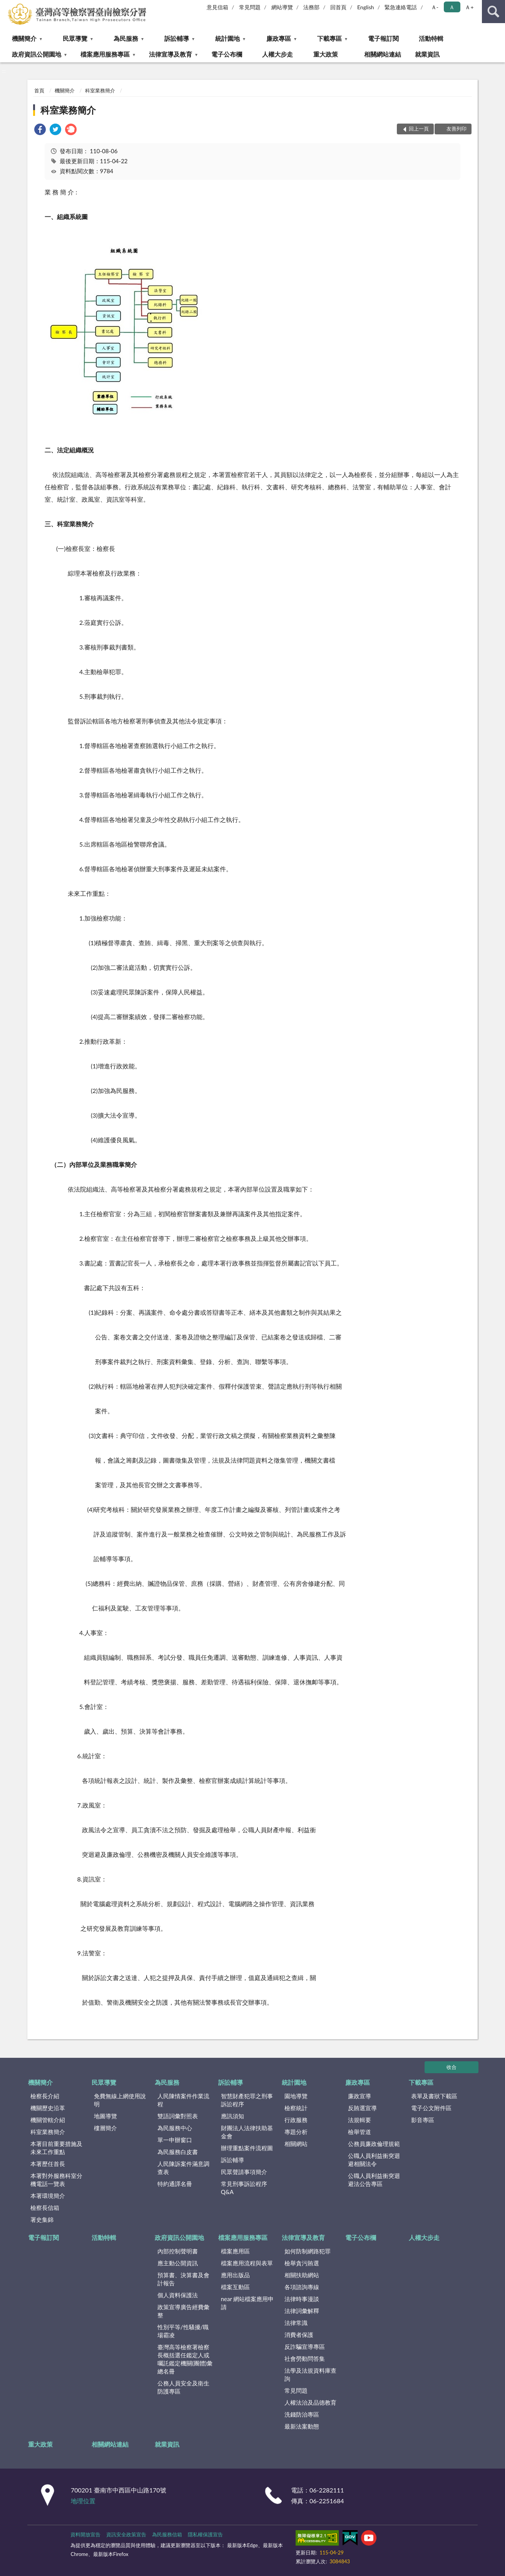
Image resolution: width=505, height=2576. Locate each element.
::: (6, 6)
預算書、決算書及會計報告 (183, 2278)
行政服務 (296, 2119)
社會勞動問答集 (304, 2358)
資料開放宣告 (85, 2534)
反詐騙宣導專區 (304, 2346)
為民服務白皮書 (177, 2151)
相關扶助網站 (301, 2274)
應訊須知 (232, 2115)
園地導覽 (296, 2095)
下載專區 (329, 38)
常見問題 (250, 7)
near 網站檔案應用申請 (247, 2302)
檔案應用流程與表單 (247, 2263)
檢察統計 (296, 2107)
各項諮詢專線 (301, 2286)
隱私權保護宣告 (205, 2534)
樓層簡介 (105, 2127)
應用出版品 (235, 2274)
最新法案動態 (301, 2426)
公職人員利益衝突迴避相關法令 (374, 2159)
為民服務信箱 (167, 2534)
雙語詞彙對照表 (177, 2115)
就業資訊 (427, 54)
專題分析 (296, 2131)
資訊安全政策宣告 (126, 2534)
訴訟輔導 (176, 38)
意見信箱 (217, 7)
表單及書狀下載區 (434, 2095)
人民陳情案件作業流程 (183, 2099)
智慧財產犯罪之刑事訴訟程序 (247, 2099)
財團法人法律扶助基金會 (247, 2131)
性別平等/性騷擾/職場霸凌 (183, 2330)
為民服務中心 (174, 2127)
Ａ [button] (452, 7)
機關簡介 (24, 38)
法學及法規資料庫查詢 (310, 2374)
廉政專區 (278, 38)
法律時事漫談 (301, 2298)
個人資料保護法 (177, 2294)
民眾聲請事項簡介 (244, 2171)
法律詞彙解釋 (301, 2310)
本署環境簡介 (47, 2195)
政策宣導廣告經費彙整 (183, 2310)
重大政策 (325, 54)
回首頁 (338, 7)
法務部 (311, 7)
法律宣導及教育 (170, 54)
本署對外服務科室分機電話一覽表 (56, 2179)
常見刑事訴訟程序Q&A (244, 2187)
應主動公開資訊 (177, 2263)
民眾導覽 (75, 38)
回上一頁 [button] (419, 129)
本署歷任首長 (47, 2163)
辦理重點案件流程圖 (247, 2147)
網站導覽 (282, 7)
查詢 (493, 11)
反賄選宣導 (362, 2107)
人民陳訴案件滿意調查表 (183, 2167)
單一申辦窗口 (174, 2139)
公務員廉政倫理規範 (374, 2143)
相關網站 (296, 2143)
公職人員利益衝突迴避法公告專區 (374, 2179)
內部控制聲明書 (177, 2251)
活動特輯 (431, 38)
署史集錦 (42, 2219)
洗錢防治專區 (301, 2414)
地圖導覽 (105, 2115)
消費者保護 (298, 2334)
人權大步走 (277, 54)
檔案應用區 (235, 2251)
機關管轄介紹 (47, 2119)
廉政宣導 (359, 2095)
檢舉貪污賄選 (301, 2263)
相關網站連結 (382, 54)
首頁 (39, 90)
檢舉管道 (359, 2131)
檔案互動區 (235, 2286)
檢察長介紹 (44, 2095)
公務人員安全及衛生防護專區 (183, 2387)
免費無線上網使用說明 (120, 2099)
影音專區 (422, 2119)
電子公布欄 (226, 54)
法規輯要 (359, 2119)
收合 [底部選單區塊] (451, 2067)
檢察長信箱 (44, 2207)
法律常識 (296, 2322)
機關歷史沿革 (47, 2107)
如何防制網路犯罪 (307, 2251)
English (365, 7)
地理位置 (83, 2500)
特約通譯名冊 (174, 2183)
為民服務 (126, 38)
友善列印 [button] (456, 129)
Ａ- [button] (434, 7)
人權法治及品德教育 (310, 2402)
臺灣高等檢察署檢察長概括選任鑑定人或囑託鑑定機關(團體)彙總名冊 (184, 2359)
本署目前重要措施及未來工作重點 (56, 2147)
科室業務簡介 (100, 90)
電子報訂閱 (383, 38)
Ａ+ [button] (469, 7)
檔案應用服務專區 (105, 54)
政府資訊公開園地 (36, 54)
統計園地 (227, 38)
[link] (40, 130)
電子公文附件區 (431, 2107)
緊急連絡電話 (401, 7)
